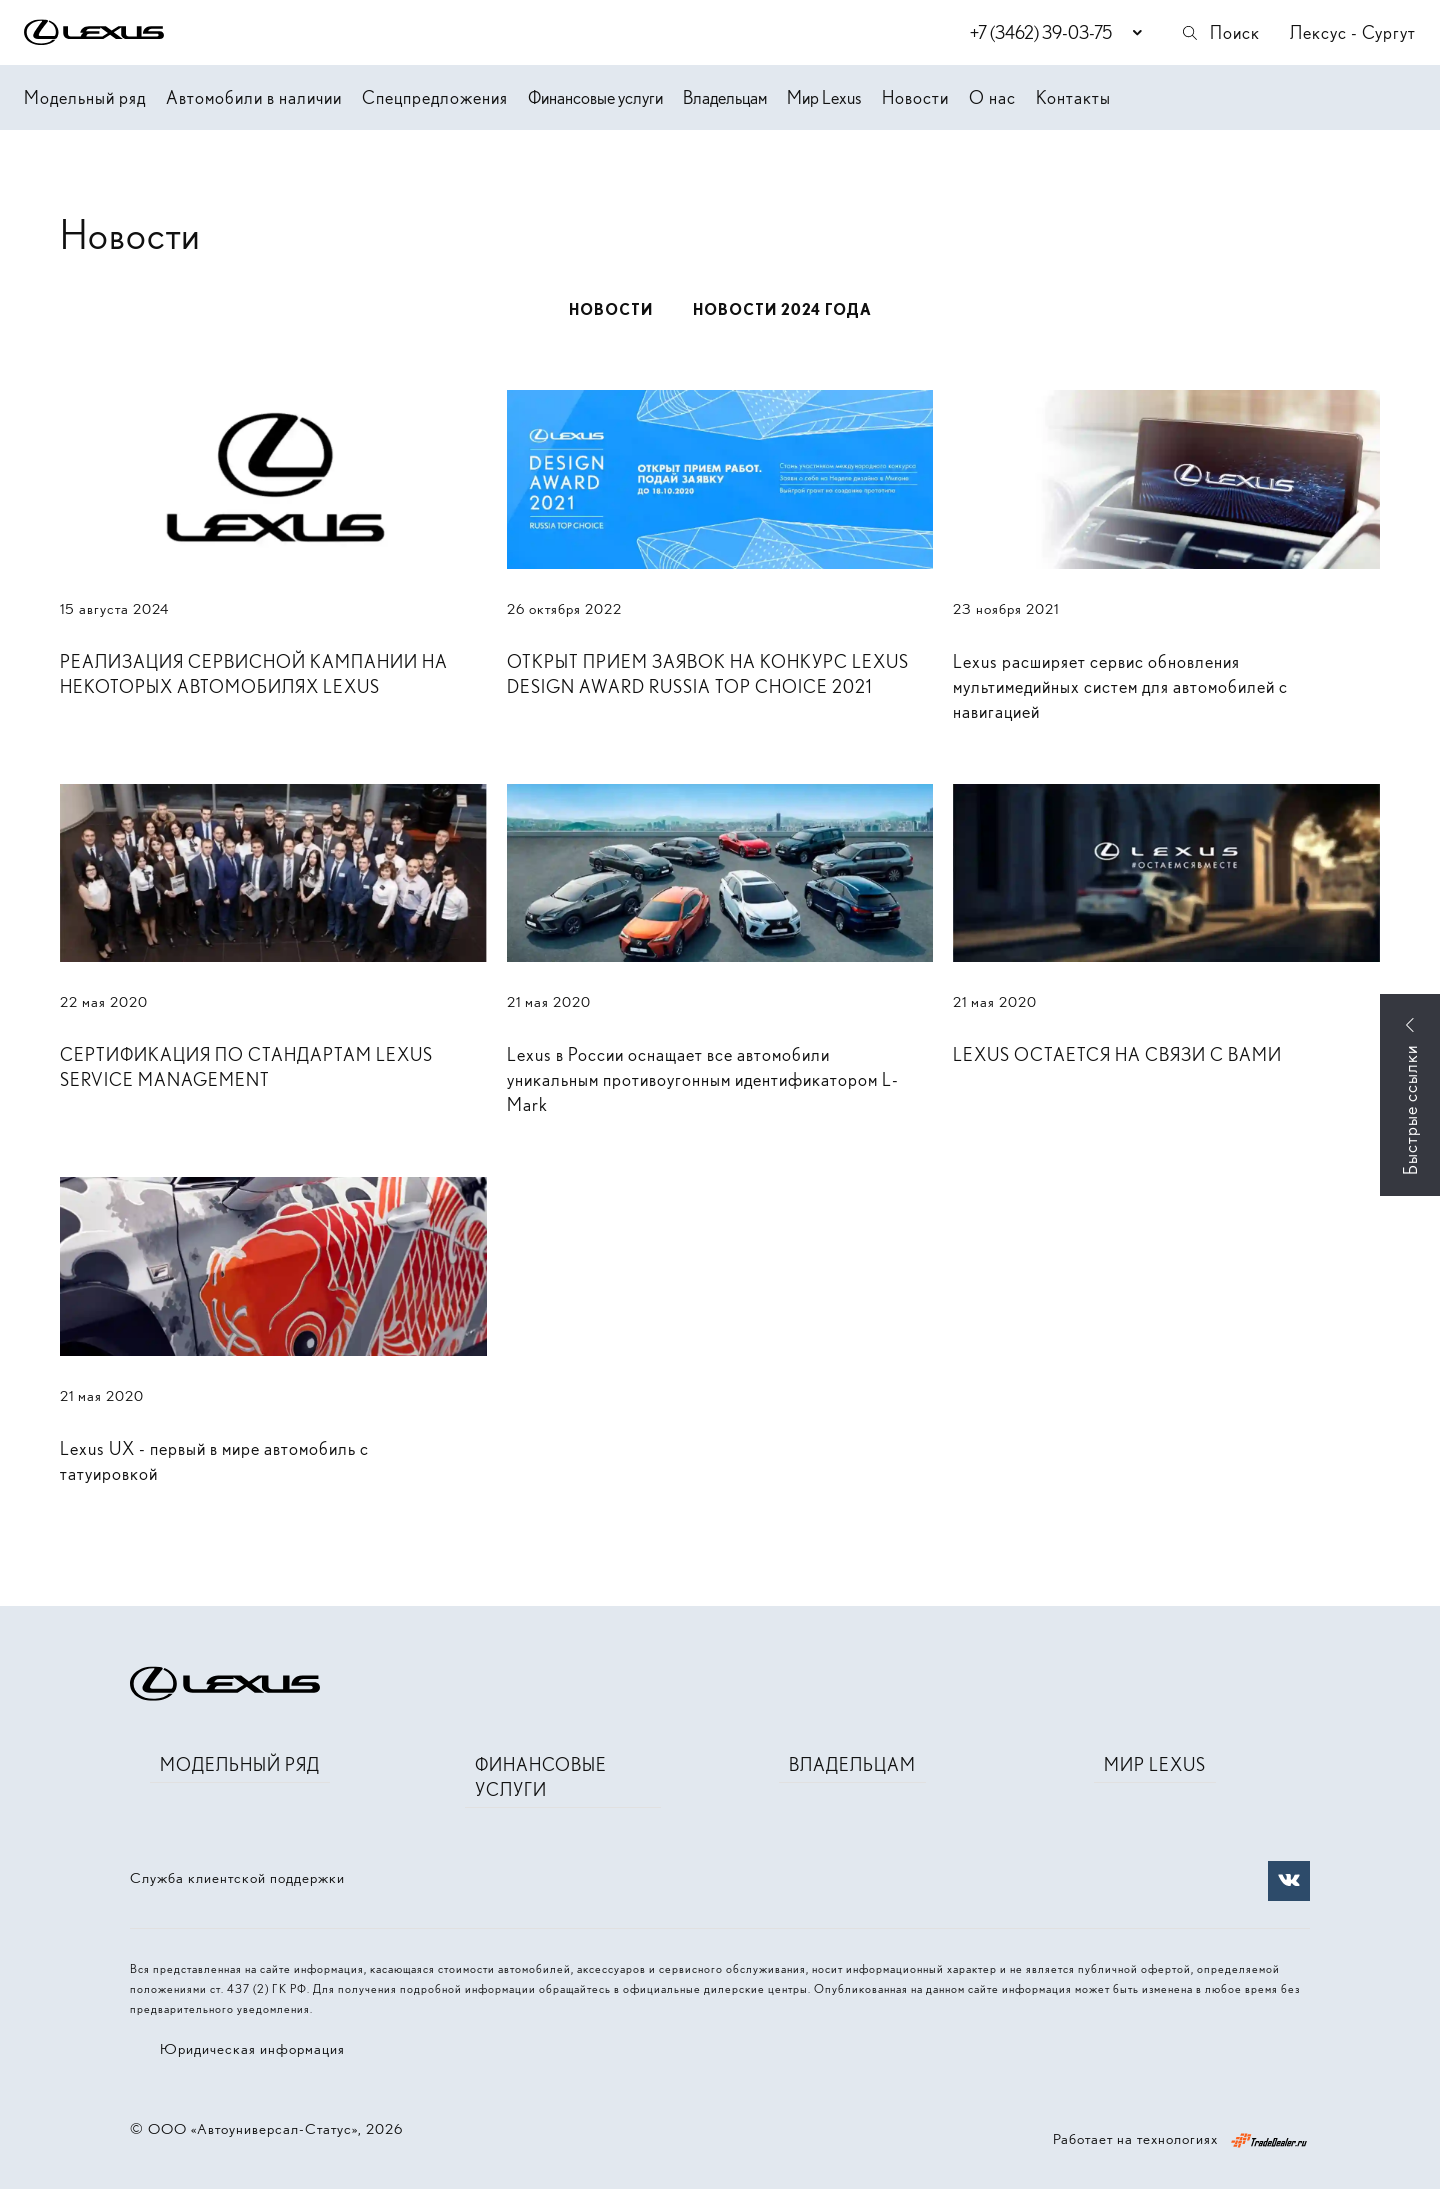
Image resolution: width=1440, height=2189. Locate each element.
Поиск (1220, 32)
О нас (992, 97)
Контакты (1073, 97)
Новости (915, 97)
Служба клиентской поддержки (237, 1878)
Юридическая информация (252, 2049)
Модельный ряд (85, 97)
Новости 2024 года (782, 310)
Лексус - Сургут (1353, 32)
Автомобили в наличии (254, 97)
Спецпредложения (435, 97)
